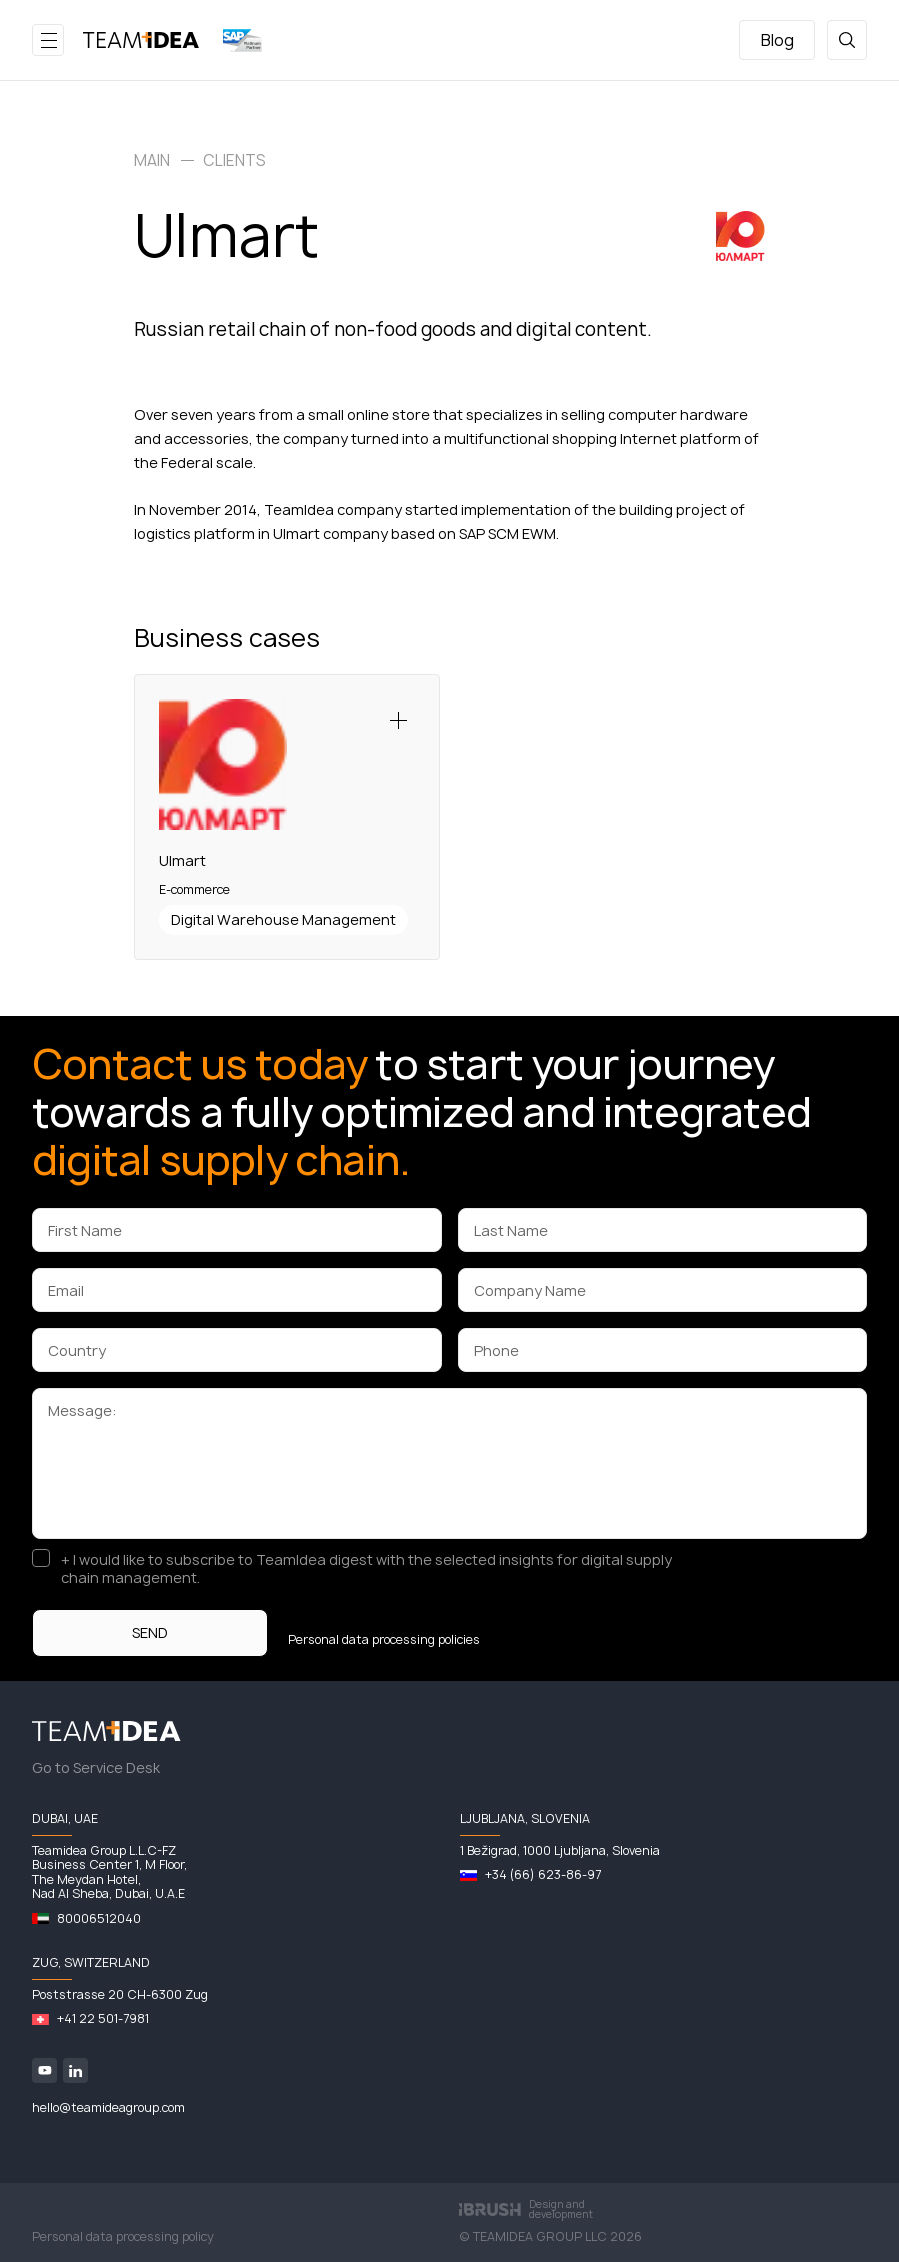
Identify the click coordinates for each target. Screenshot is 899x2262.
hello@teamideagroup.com (108, 2107)
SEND (150, 1632)
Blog (777, 40)
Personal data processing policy (123, 2236)
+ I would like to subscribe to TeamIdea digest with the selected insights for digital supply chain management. (366, 1569)
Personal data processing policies (384, 1640)
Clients (234, 160)
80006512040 (99, 1918)
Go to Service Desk (96, 1767)
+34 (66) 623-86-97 (543, 1874)
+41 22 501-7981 (103, 2018)
